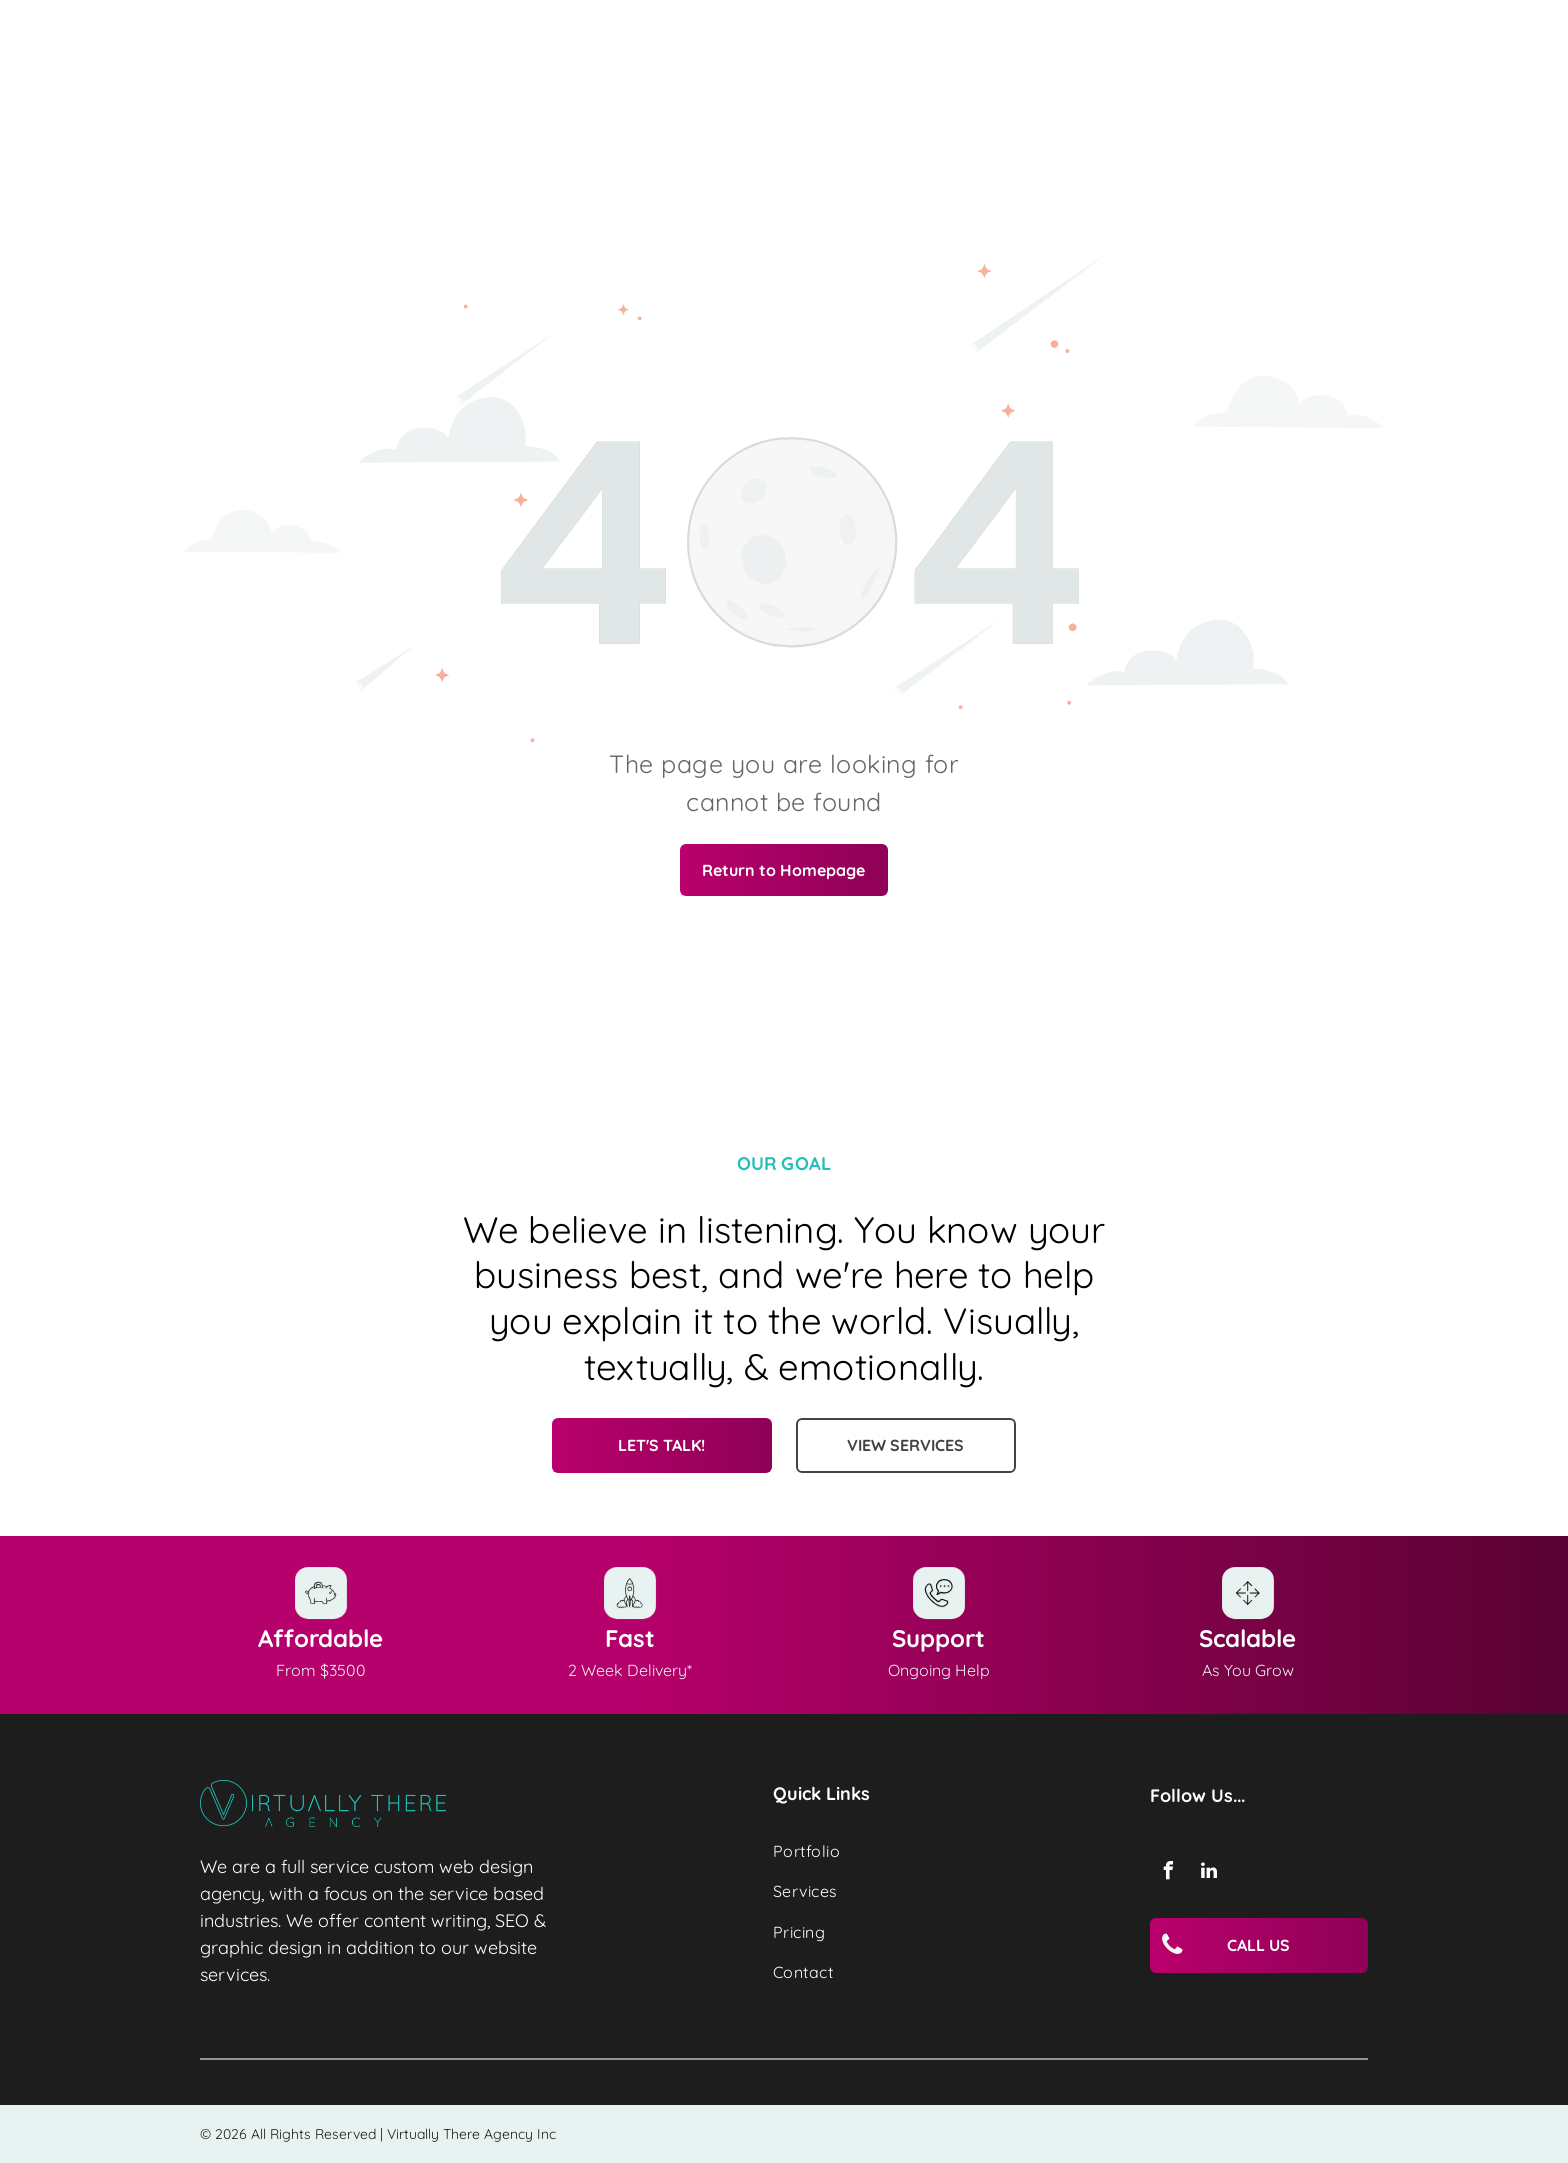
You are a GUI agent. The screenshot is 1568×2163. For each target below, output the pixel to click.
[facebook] (1168, 1873)
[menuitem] (914, 1851)
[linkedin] (1209, 1873)
